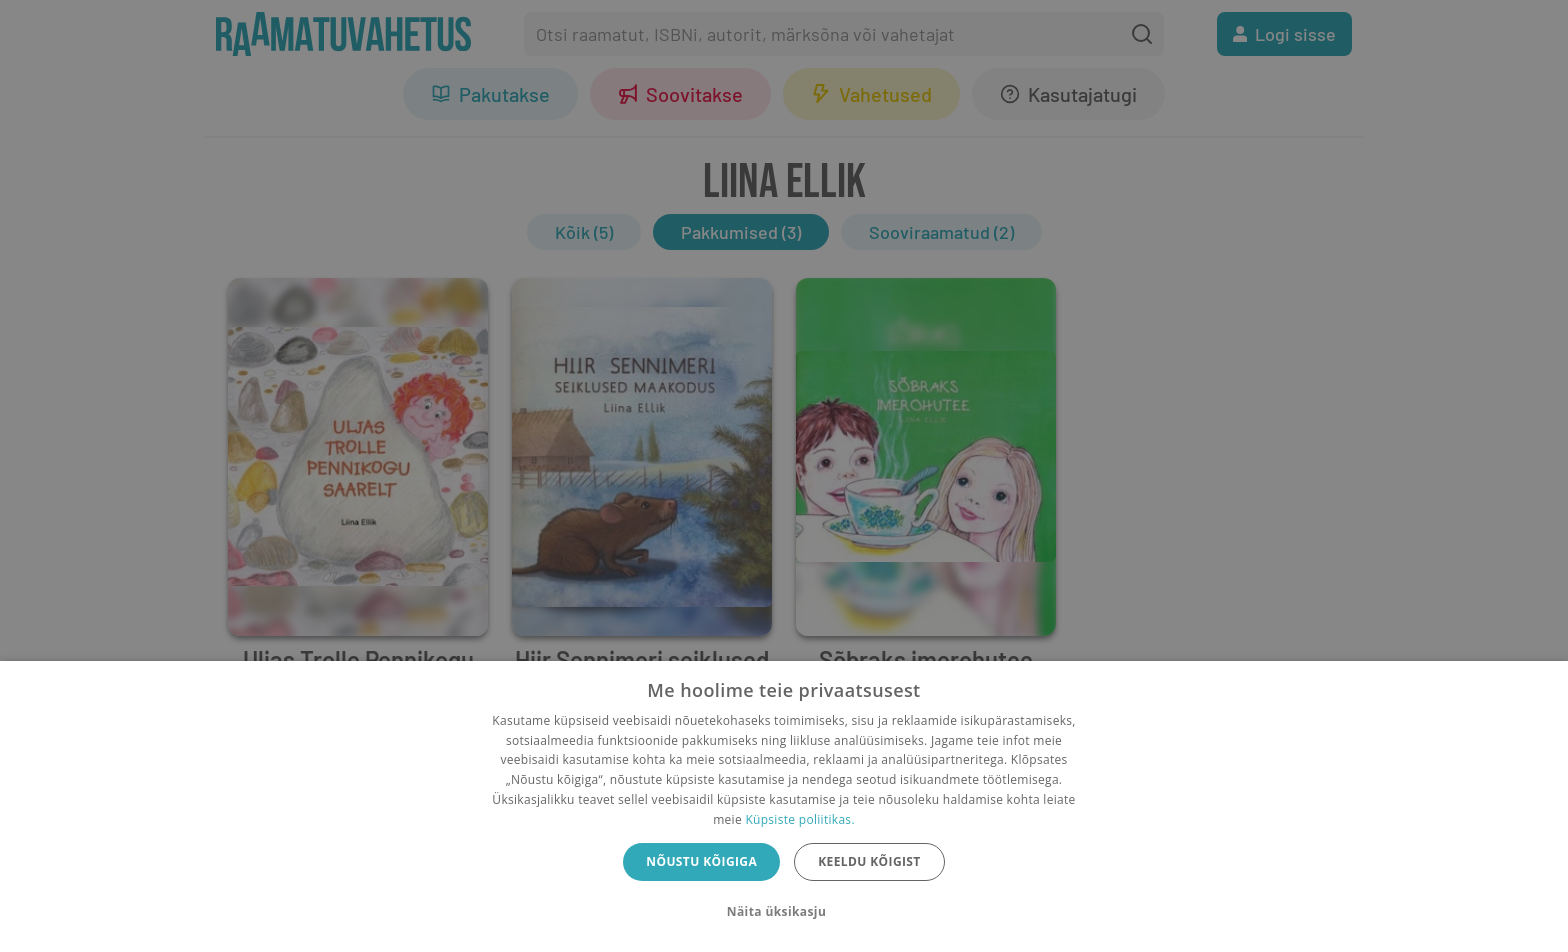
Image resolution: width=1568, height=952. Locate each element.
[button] (784, 912)
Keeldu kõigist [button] (869, 861)
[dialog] (784, 806)
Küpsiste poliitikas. (799, 819)
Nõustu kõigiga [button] (701, 861)
